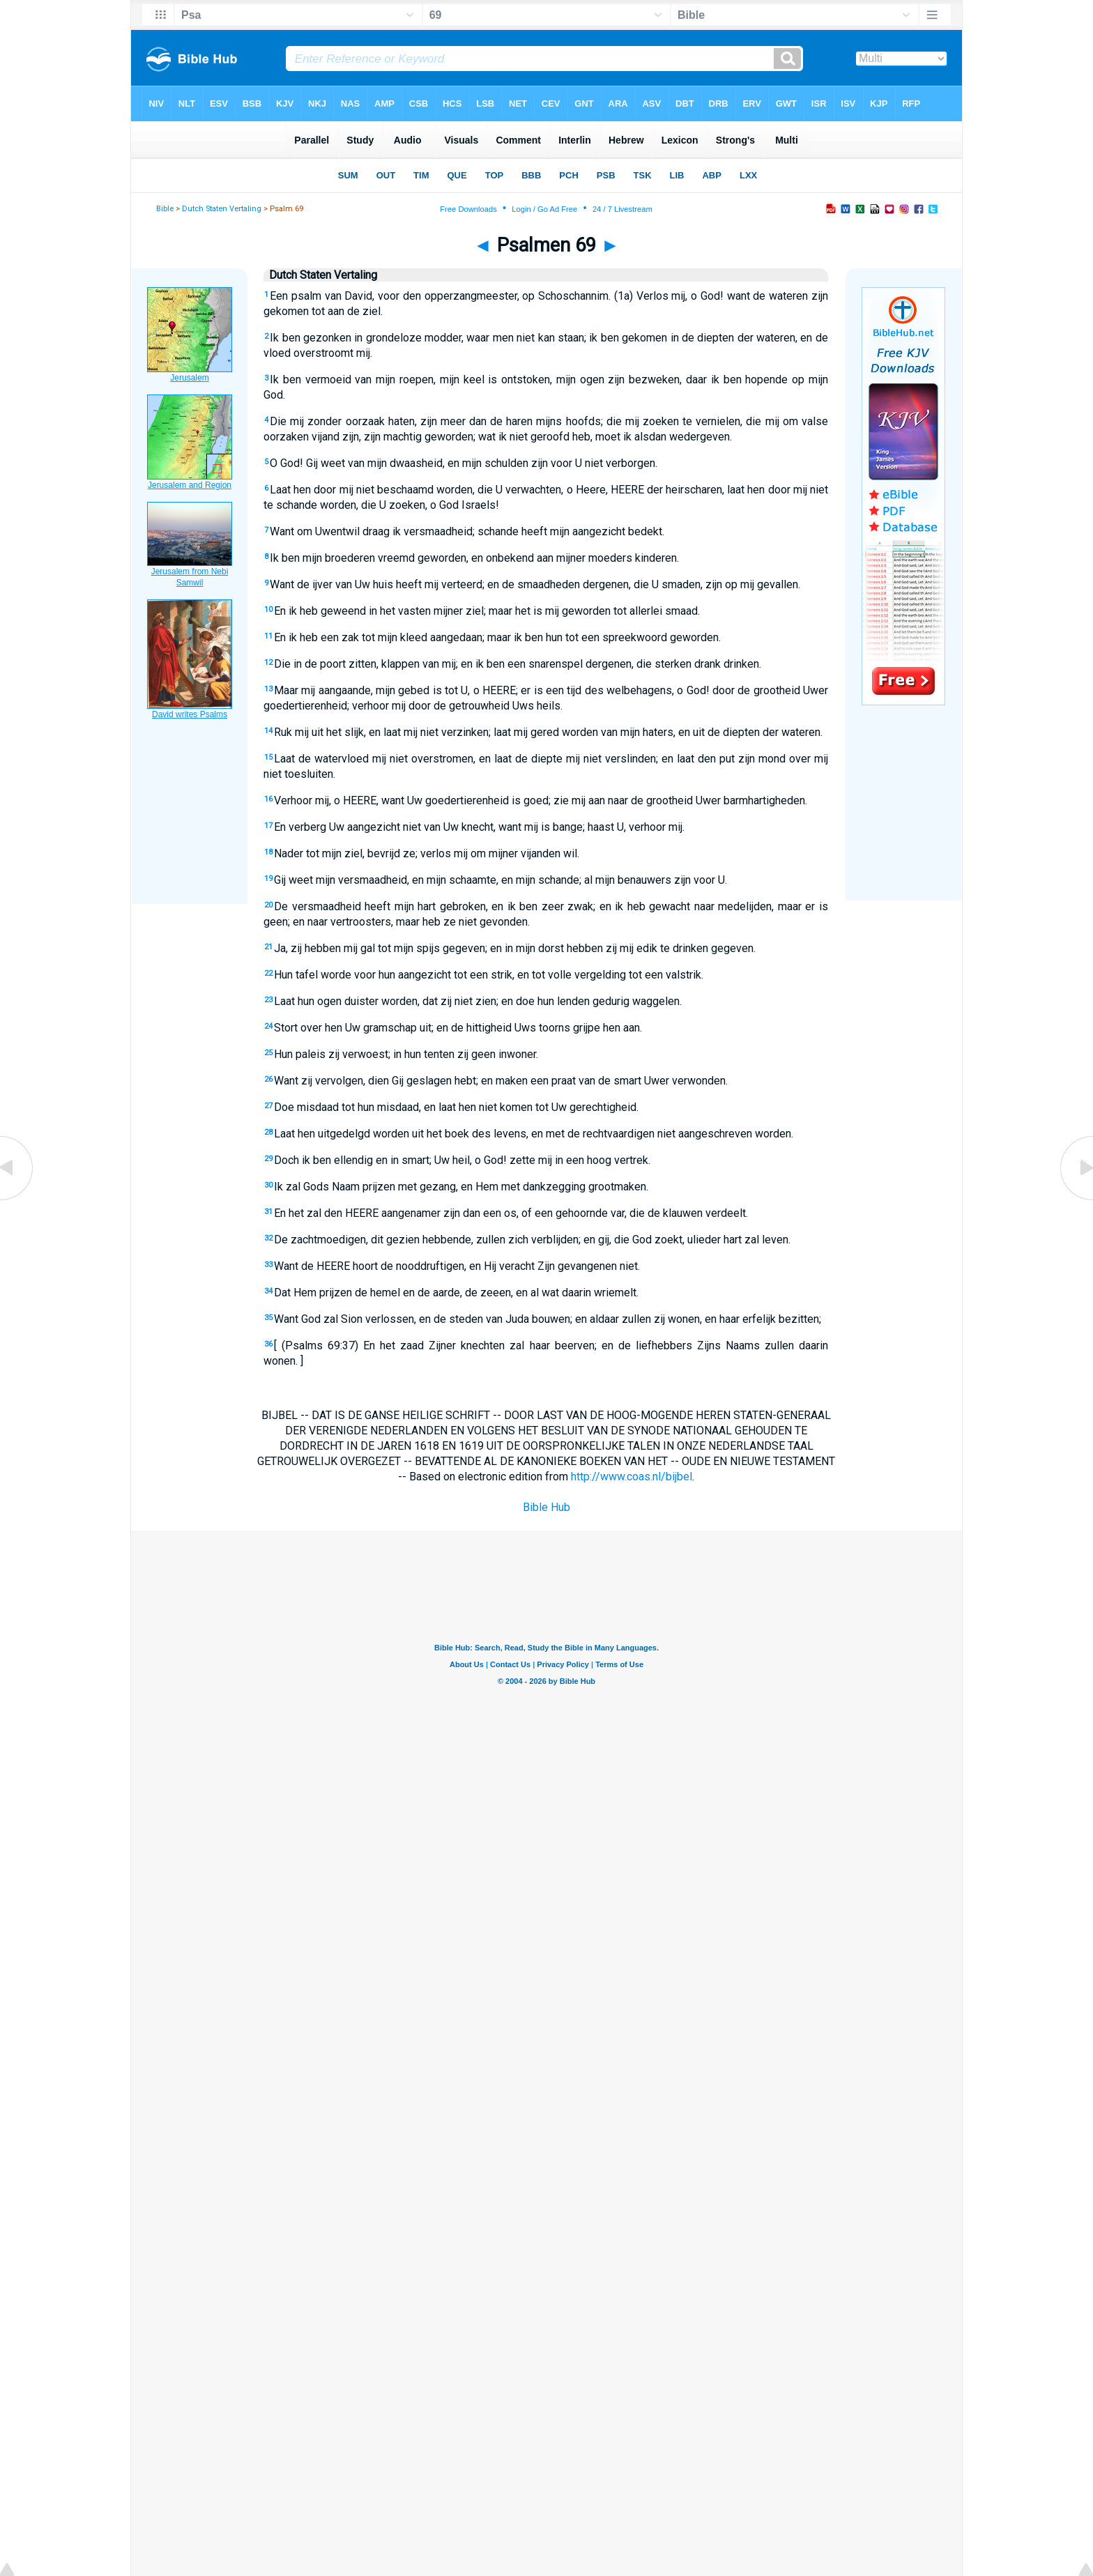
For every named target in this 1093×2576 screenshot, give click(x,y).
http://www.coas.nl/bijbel (631, 1476)
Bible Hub (546, 1507)
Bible (165, 208)
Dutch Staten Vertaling (221, 208)
